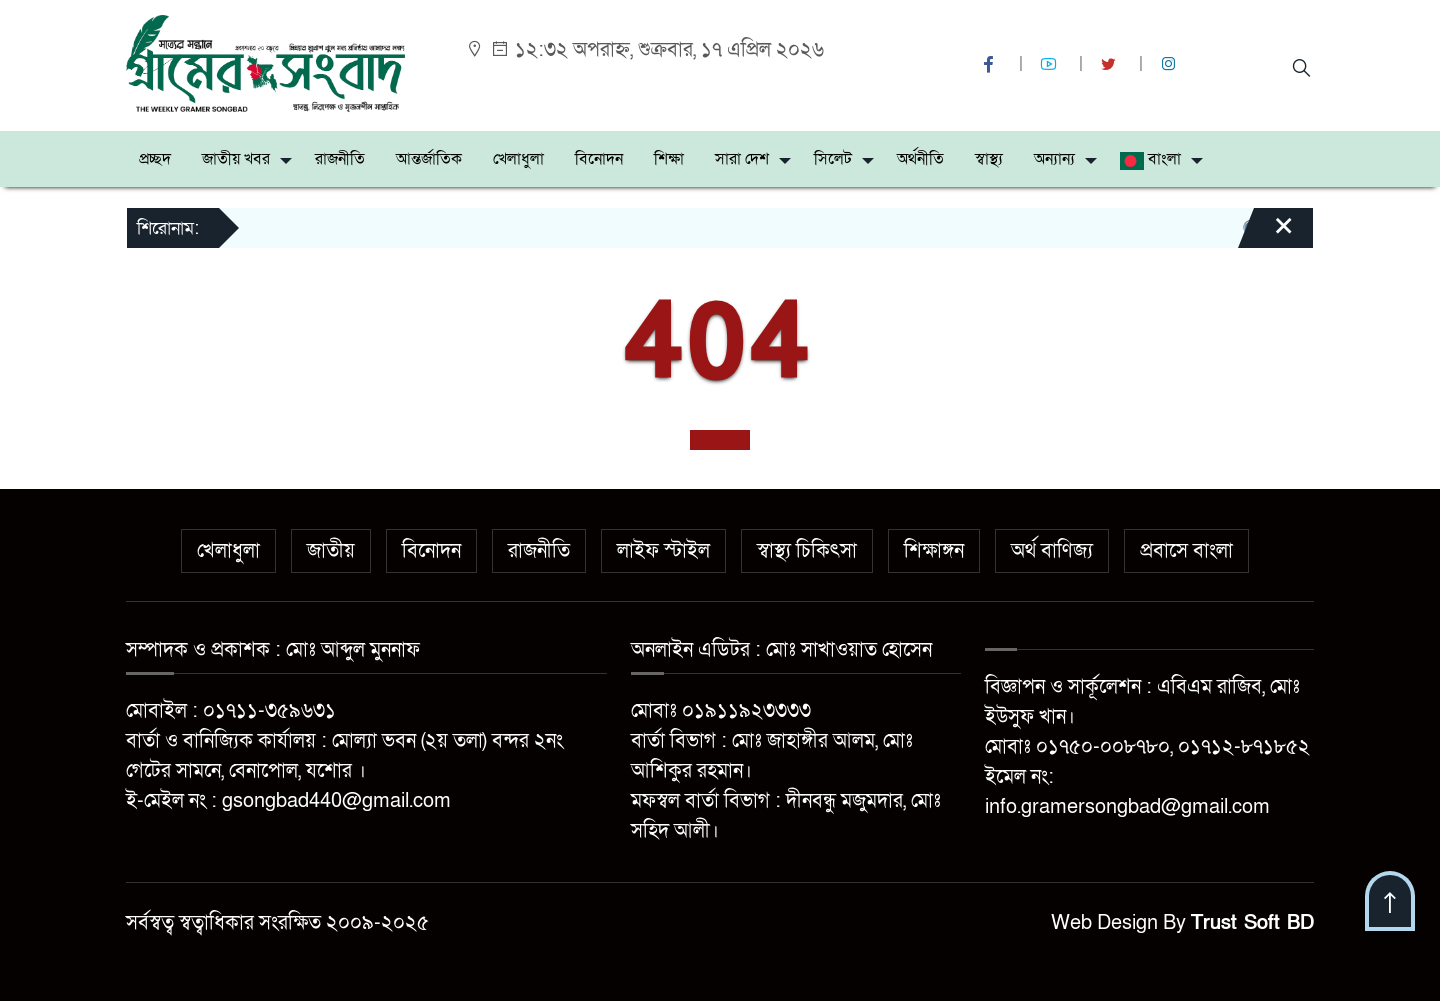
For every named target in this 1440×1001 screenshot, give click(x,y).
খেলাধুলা (518, 159)
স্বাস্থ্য (989, 159)
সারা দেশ (742, 159)
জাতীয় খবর (236, 159)
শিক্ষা (669, 159)
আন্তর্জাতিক (429, 159)
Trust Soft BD (1252, 923)
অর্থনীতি (920, 159)
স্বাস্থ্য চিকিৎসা (807, 551)
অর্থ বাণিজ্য (1052, 551)
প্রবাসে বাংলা (1186, 551)
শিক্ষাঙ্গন (934, 551)
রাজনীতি (340, 159)
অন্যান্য (1054, 159)
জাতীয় (331, 551)
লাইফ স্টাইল (663, 551)
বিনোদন (599, 159)
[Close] (1266, 235)
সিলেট (833, 159)
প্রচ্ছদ (155, 159)
